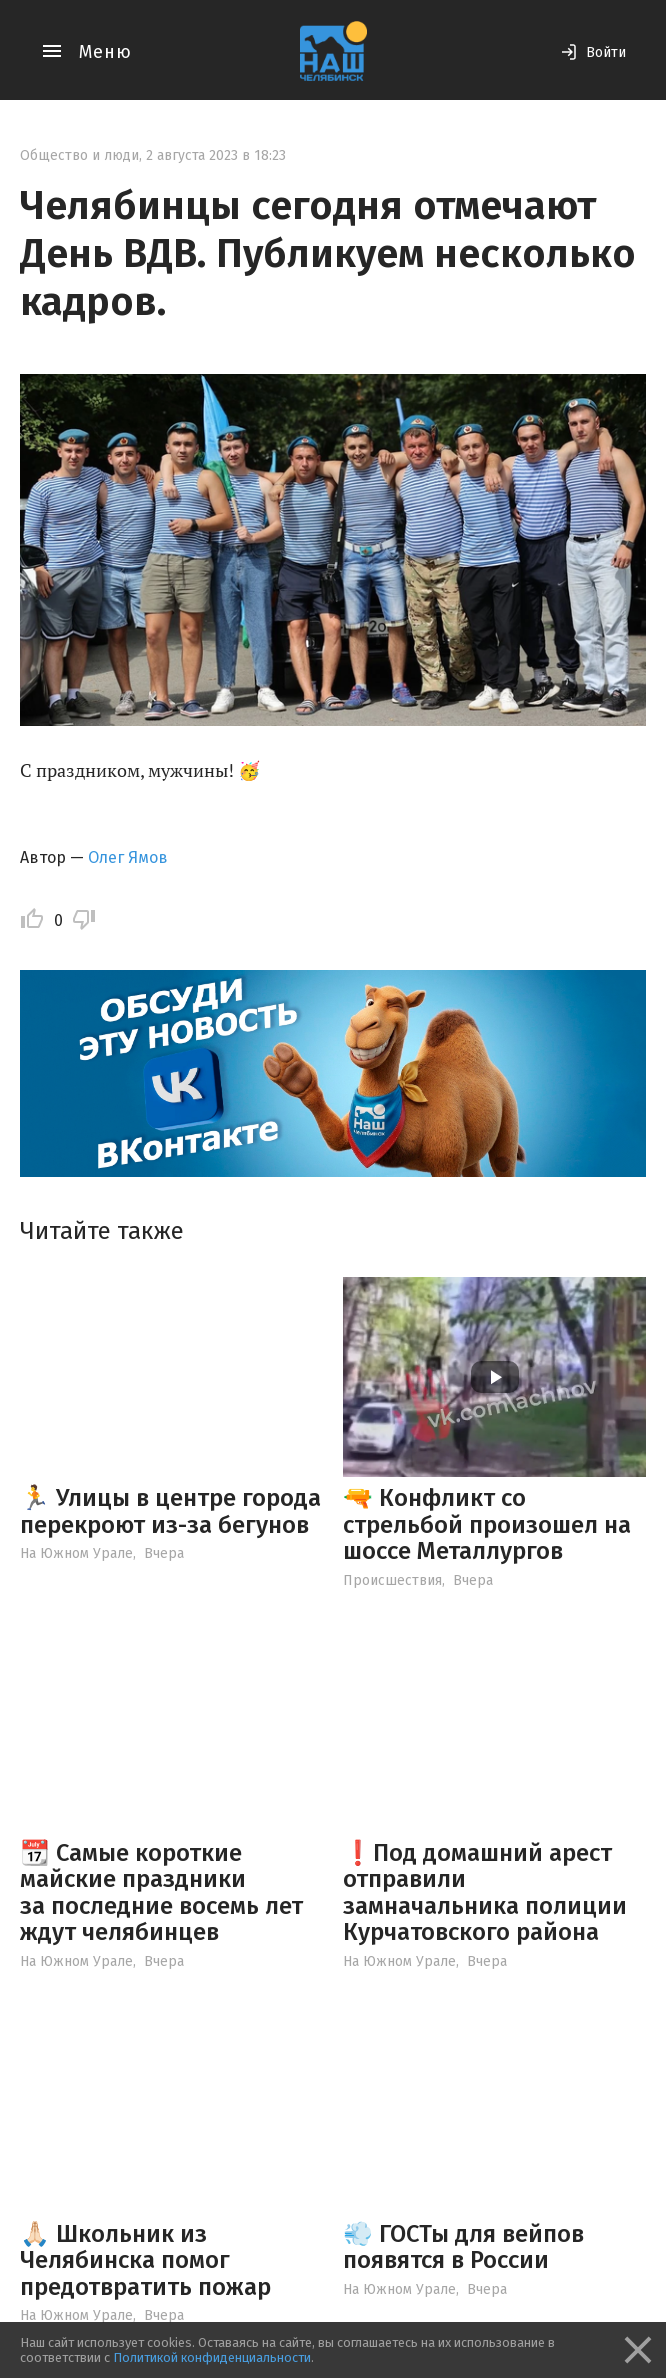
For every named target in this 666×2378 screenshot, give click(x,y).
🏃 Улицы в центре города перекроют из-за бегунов (170, 1511)
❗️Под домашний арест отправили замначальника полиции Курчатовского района (485, 1892)
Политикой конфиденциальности (212, 2357)
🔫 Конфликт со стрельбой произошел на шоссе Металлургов (487, 1524)
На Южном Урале (76, 1553)
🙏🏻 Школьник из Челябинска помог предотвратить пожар (145, 2260)
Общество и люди (79, 155)
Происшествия (392, 1580)
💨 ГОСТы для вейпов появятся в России (463, 2247)
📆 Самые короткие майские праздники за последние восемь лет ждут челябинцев (161, 1892)
